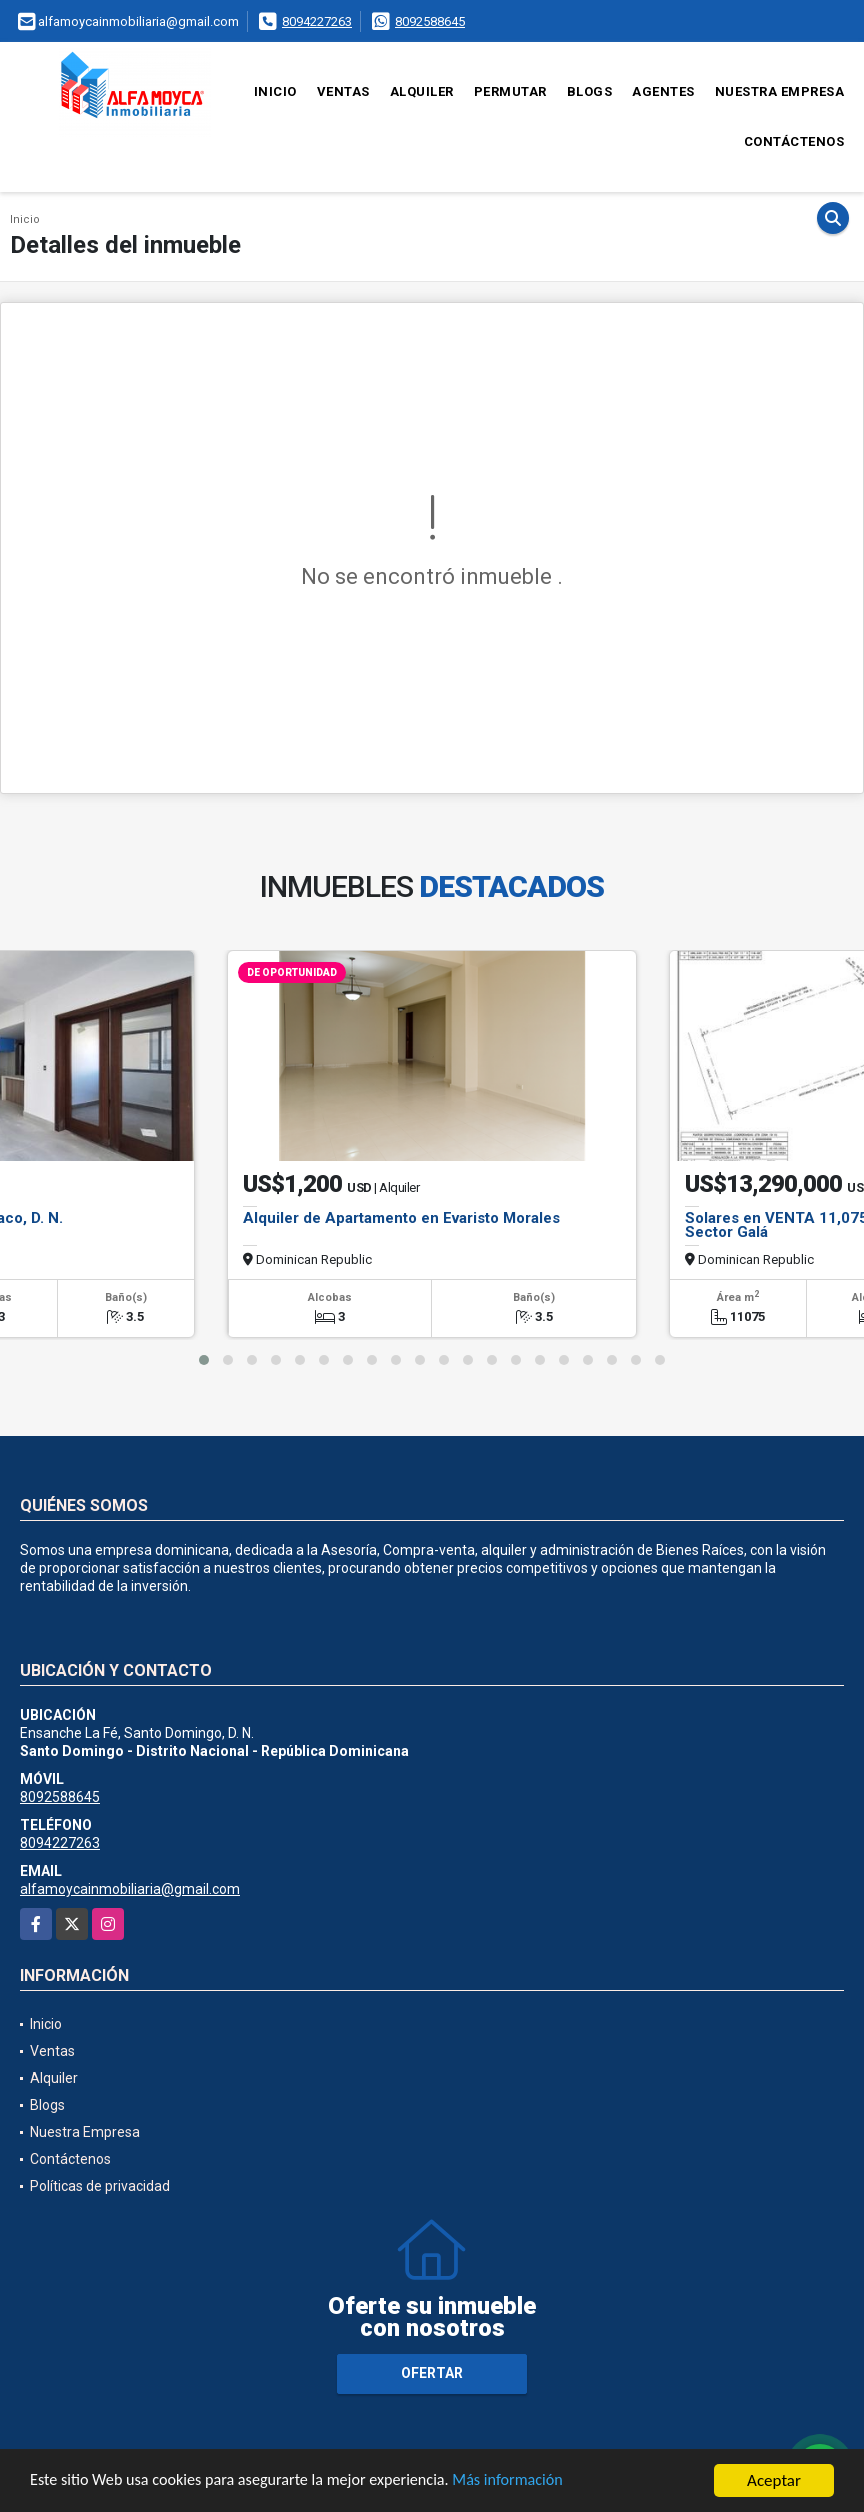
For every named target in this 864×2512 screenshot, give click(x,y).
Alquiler (422, 91)
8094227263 (317, 21)
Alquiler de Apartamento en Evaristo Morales (401, 1218)
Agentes (663, 91)
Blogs (590, 91)
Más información (533, 2481)
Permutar (510, 91)
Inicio (275, 91)
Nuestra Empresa (780, 91)
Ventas (343, 91)
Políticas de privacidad (100, 2186)
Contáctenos (794, 141)
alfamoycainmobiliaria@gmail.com (130, 1889)
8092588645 (430, 21)
